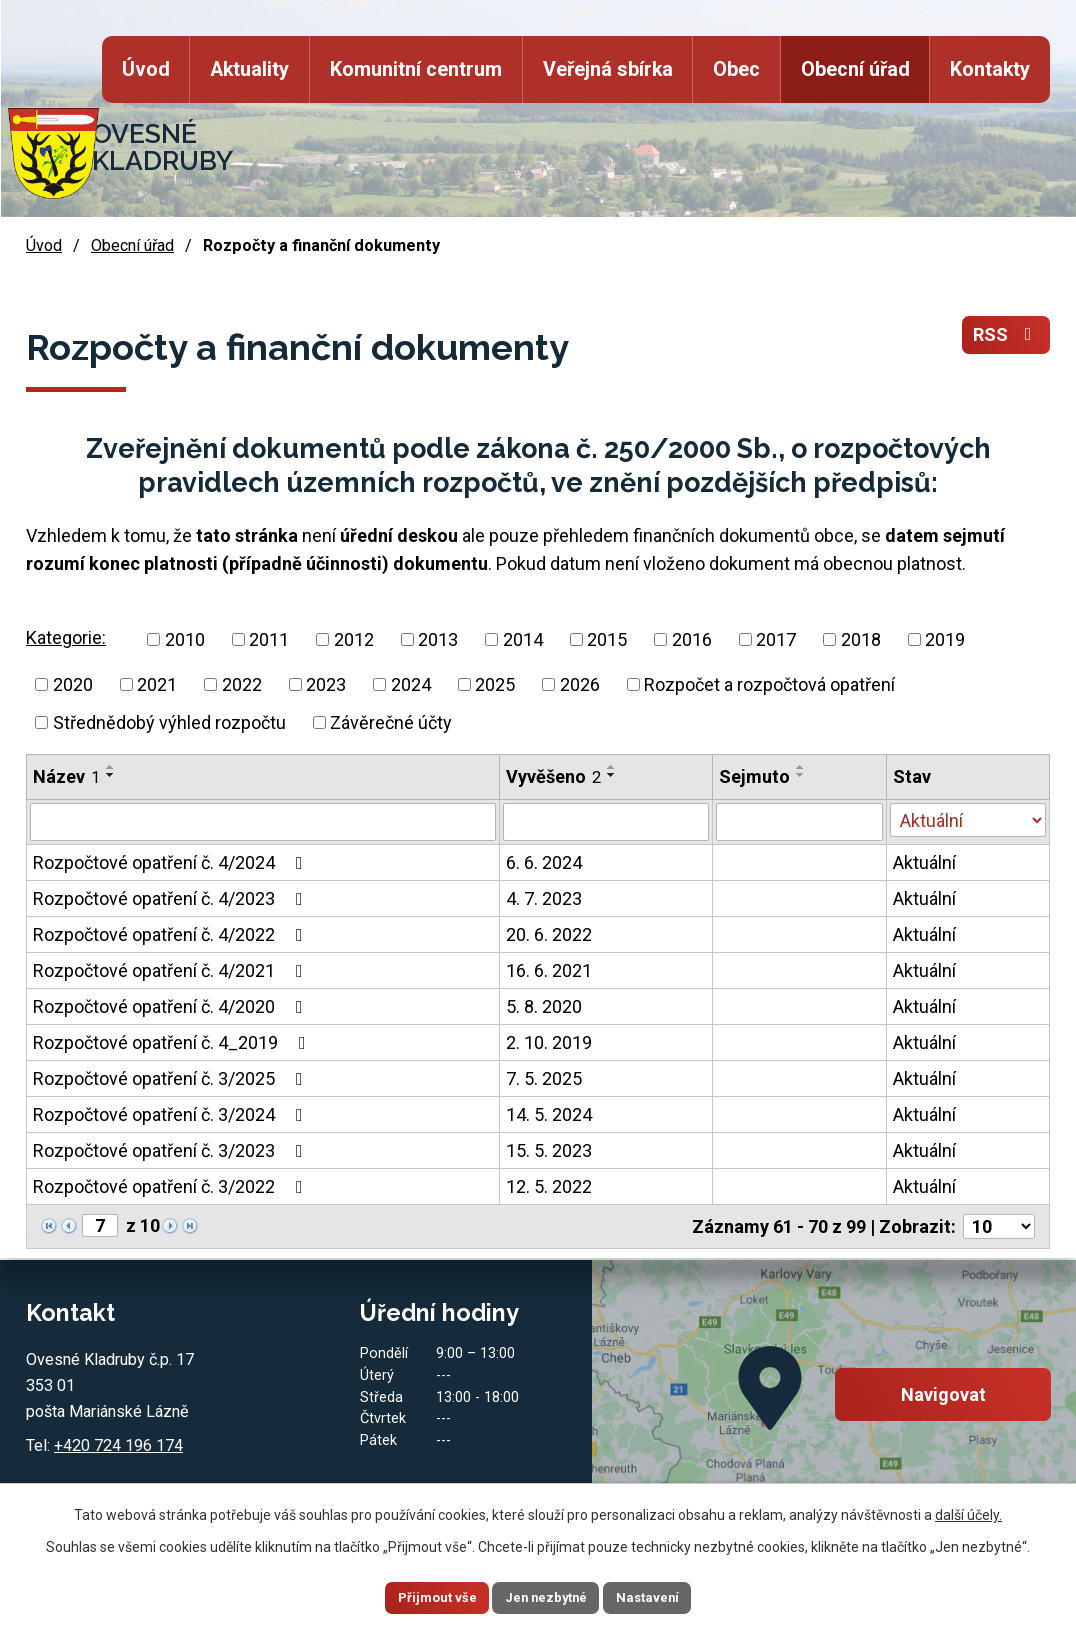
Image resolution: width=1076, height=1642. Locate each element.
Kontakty (990, 69)
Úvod (146, 69)
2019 (945, 639)
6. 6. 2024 (544, 862)
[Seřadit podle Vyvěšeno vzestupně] (612, 767)
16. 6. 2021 (549, 970)
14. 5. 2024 (549, 1114)
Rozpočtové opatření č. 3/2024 (172, 1114)
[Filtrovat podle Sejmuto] (799, 822)
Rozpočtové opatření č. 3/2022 (172, 1186)
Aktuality (249, 69)
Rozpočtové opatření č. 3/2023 (172, 1150)
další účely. (968, 1507)
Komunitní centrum (416, 69)
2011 (269, 639)
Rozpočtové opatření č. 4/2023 (172, 898)
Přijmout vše (416, 1596)
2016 (692, 639)
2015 (607, 639)
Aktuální (924, 862)
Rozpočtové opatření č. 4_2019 (173, 1042)
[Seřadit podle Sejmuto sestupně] (801, 775)
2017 (776, 639)
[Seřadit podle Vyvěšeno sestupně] (612, 775)
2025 (495, 684)
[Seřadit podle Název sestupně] (111, 775)
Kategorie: (66, 637)
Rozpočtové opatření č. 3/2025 (172, 1078)
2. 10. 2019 (549, 1042)
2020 (73, 684)
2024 (411, 684)
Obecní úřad (855, 69)
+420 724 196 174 (118, 1445)
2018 (861, 639)
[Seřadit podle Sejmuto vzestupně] (801, 767)
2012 (354, 639)
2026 (580, 684)
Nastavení (668, 1596)
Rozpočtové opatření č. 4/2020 (172, 1006)
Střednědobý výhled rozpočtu (169, 722)
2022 (242, 684)
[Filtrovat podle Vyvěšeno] (606, 822)
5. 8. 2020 (544, 1006)
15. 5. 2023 (549, 1150)
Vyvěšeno (553, 776)
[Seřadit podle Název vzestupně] (111, 767)
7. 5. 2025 (544, 1078)
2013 (438, 639)
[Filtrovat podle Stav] (968, 820)
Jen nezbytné (546, 1596)
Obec (736, 69)
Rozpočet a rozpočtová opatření (769, 684)
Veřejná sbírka (607, 69)
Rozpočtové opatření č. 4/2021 (172, 970)
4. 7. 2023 (544, 898)
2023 (326, 684)
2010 (185, 639)
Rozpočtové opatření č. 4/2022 (172, 934)
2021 (157, 684)
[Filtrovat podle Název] (263, 822)
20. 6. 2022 (549, 934)
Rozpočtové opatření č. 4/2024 (172, 862)
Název (66, 776)
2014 (523, 639)
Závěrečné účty (391, 722)
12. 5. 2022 (549, 1186)
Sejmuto (754, 776)
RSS (1006, 335)
